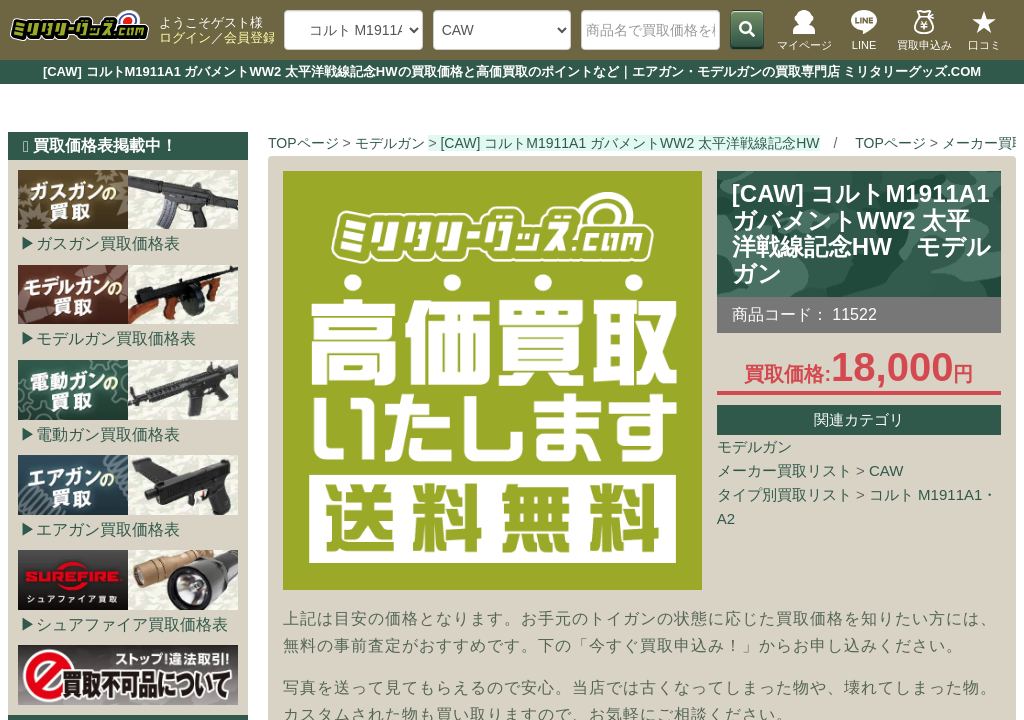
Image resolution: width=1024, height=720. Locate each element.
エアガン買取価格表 (108, 529)
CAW (886, 470)
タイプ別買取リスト (784, 494)
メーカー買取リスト (784, 470)
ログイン (185, 37)
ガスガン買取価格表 (108, 243)
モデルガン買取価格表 (116, 338)
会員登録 (250, 37)
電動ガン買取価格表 (108, 434)
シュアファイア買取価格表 (132, 624)
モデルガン (754, 446)
